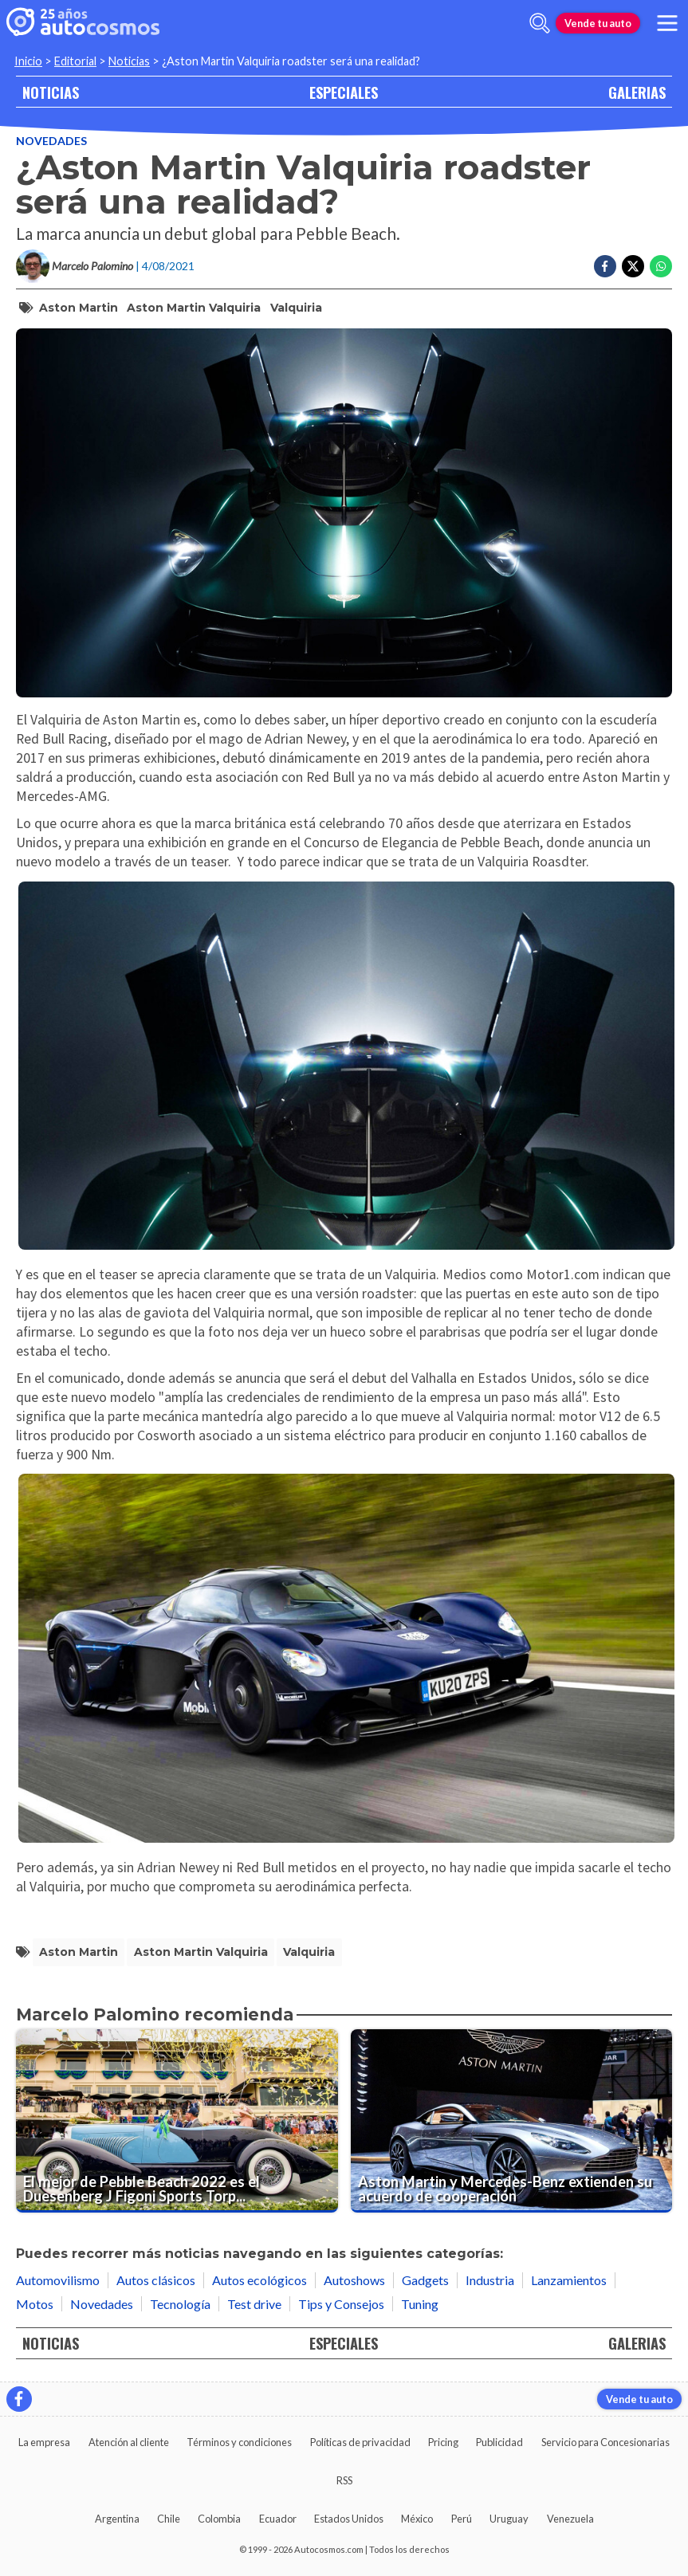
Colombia (219, 2518)
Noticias (129, 61)
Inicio (28, 61)
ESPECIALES (343, 92)
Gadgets (425, 2279)
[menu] (667, 23)
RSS (344, 2480)
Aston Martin (78, 307)
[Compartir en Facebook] (605, 266)
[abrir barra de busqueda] (539, 23)
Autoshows (354, 2279)
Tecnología (180, 2303)
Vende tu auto (597, 23)
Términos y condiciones (239, 2442)
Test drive (254, 2303)
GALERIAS (637, 92)
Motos (34, 2303)
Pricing (443, 2442)
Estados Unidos (348, 2518)
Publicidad (499, 2442)
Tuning (419, 2303)
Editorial (75, 61)
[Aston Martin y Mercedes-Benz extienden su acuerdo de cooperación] (512, 2121)
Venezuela (570, 2518)
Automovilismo (58, 2279)
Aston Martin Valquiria (194, 307)
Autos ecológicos (259, 2279)
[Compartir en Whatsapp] (661, 266)
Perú (461, 2518)
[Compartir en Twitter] (633, 266)
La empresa (44, 2442)
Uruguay (509, 2518)
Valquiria (296, 307)
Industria (490, 2279)
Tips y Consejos (341, 2303)
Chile (168, 2518)
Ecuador (278, 2518)
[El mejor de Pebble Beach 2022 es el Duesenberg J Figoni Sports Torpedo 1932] (177, 2121)
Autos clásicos (155, 2279)
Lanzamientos (569, 2279)
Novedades (51, 140)
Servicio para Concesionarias (605, 2442)
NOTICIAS (50, 92)
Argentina (117, 2518)
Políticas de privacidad (360, 2442)
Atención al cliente (128, 2442)
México (417, 2518)
